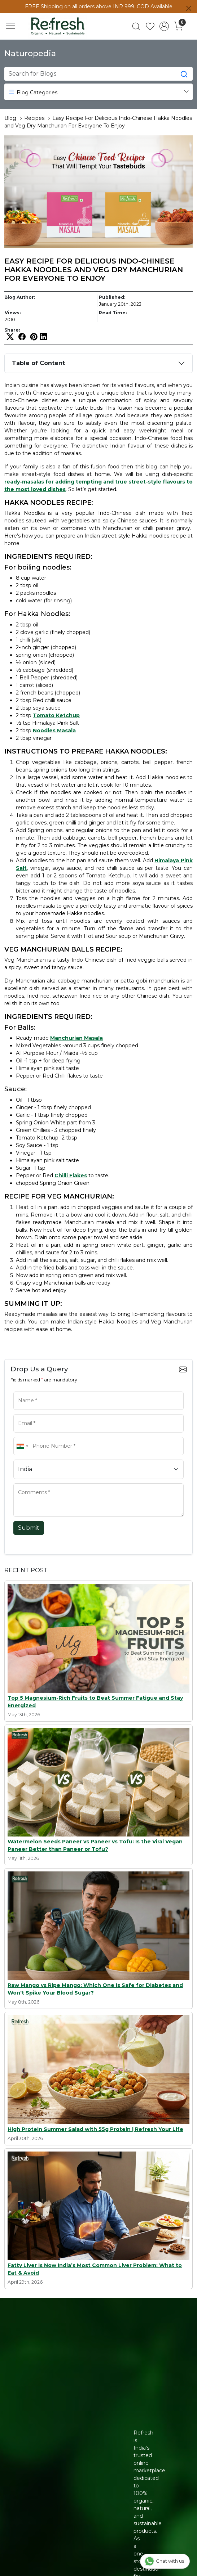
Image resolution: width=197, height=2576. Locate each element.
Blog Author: (19, 297)
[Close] (188, 8)
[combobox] (22, 1446)
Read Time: (113, 312)
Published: (112, 297)
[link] (136, 26)
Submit (28, 1527)
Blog (10, 118)
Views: (13, 312)
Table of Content (38, 363)
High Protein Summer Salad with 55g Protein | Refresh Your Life (95, 2129)
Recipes (34, 118)
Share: (12, 330)
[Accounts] (164, 26)
